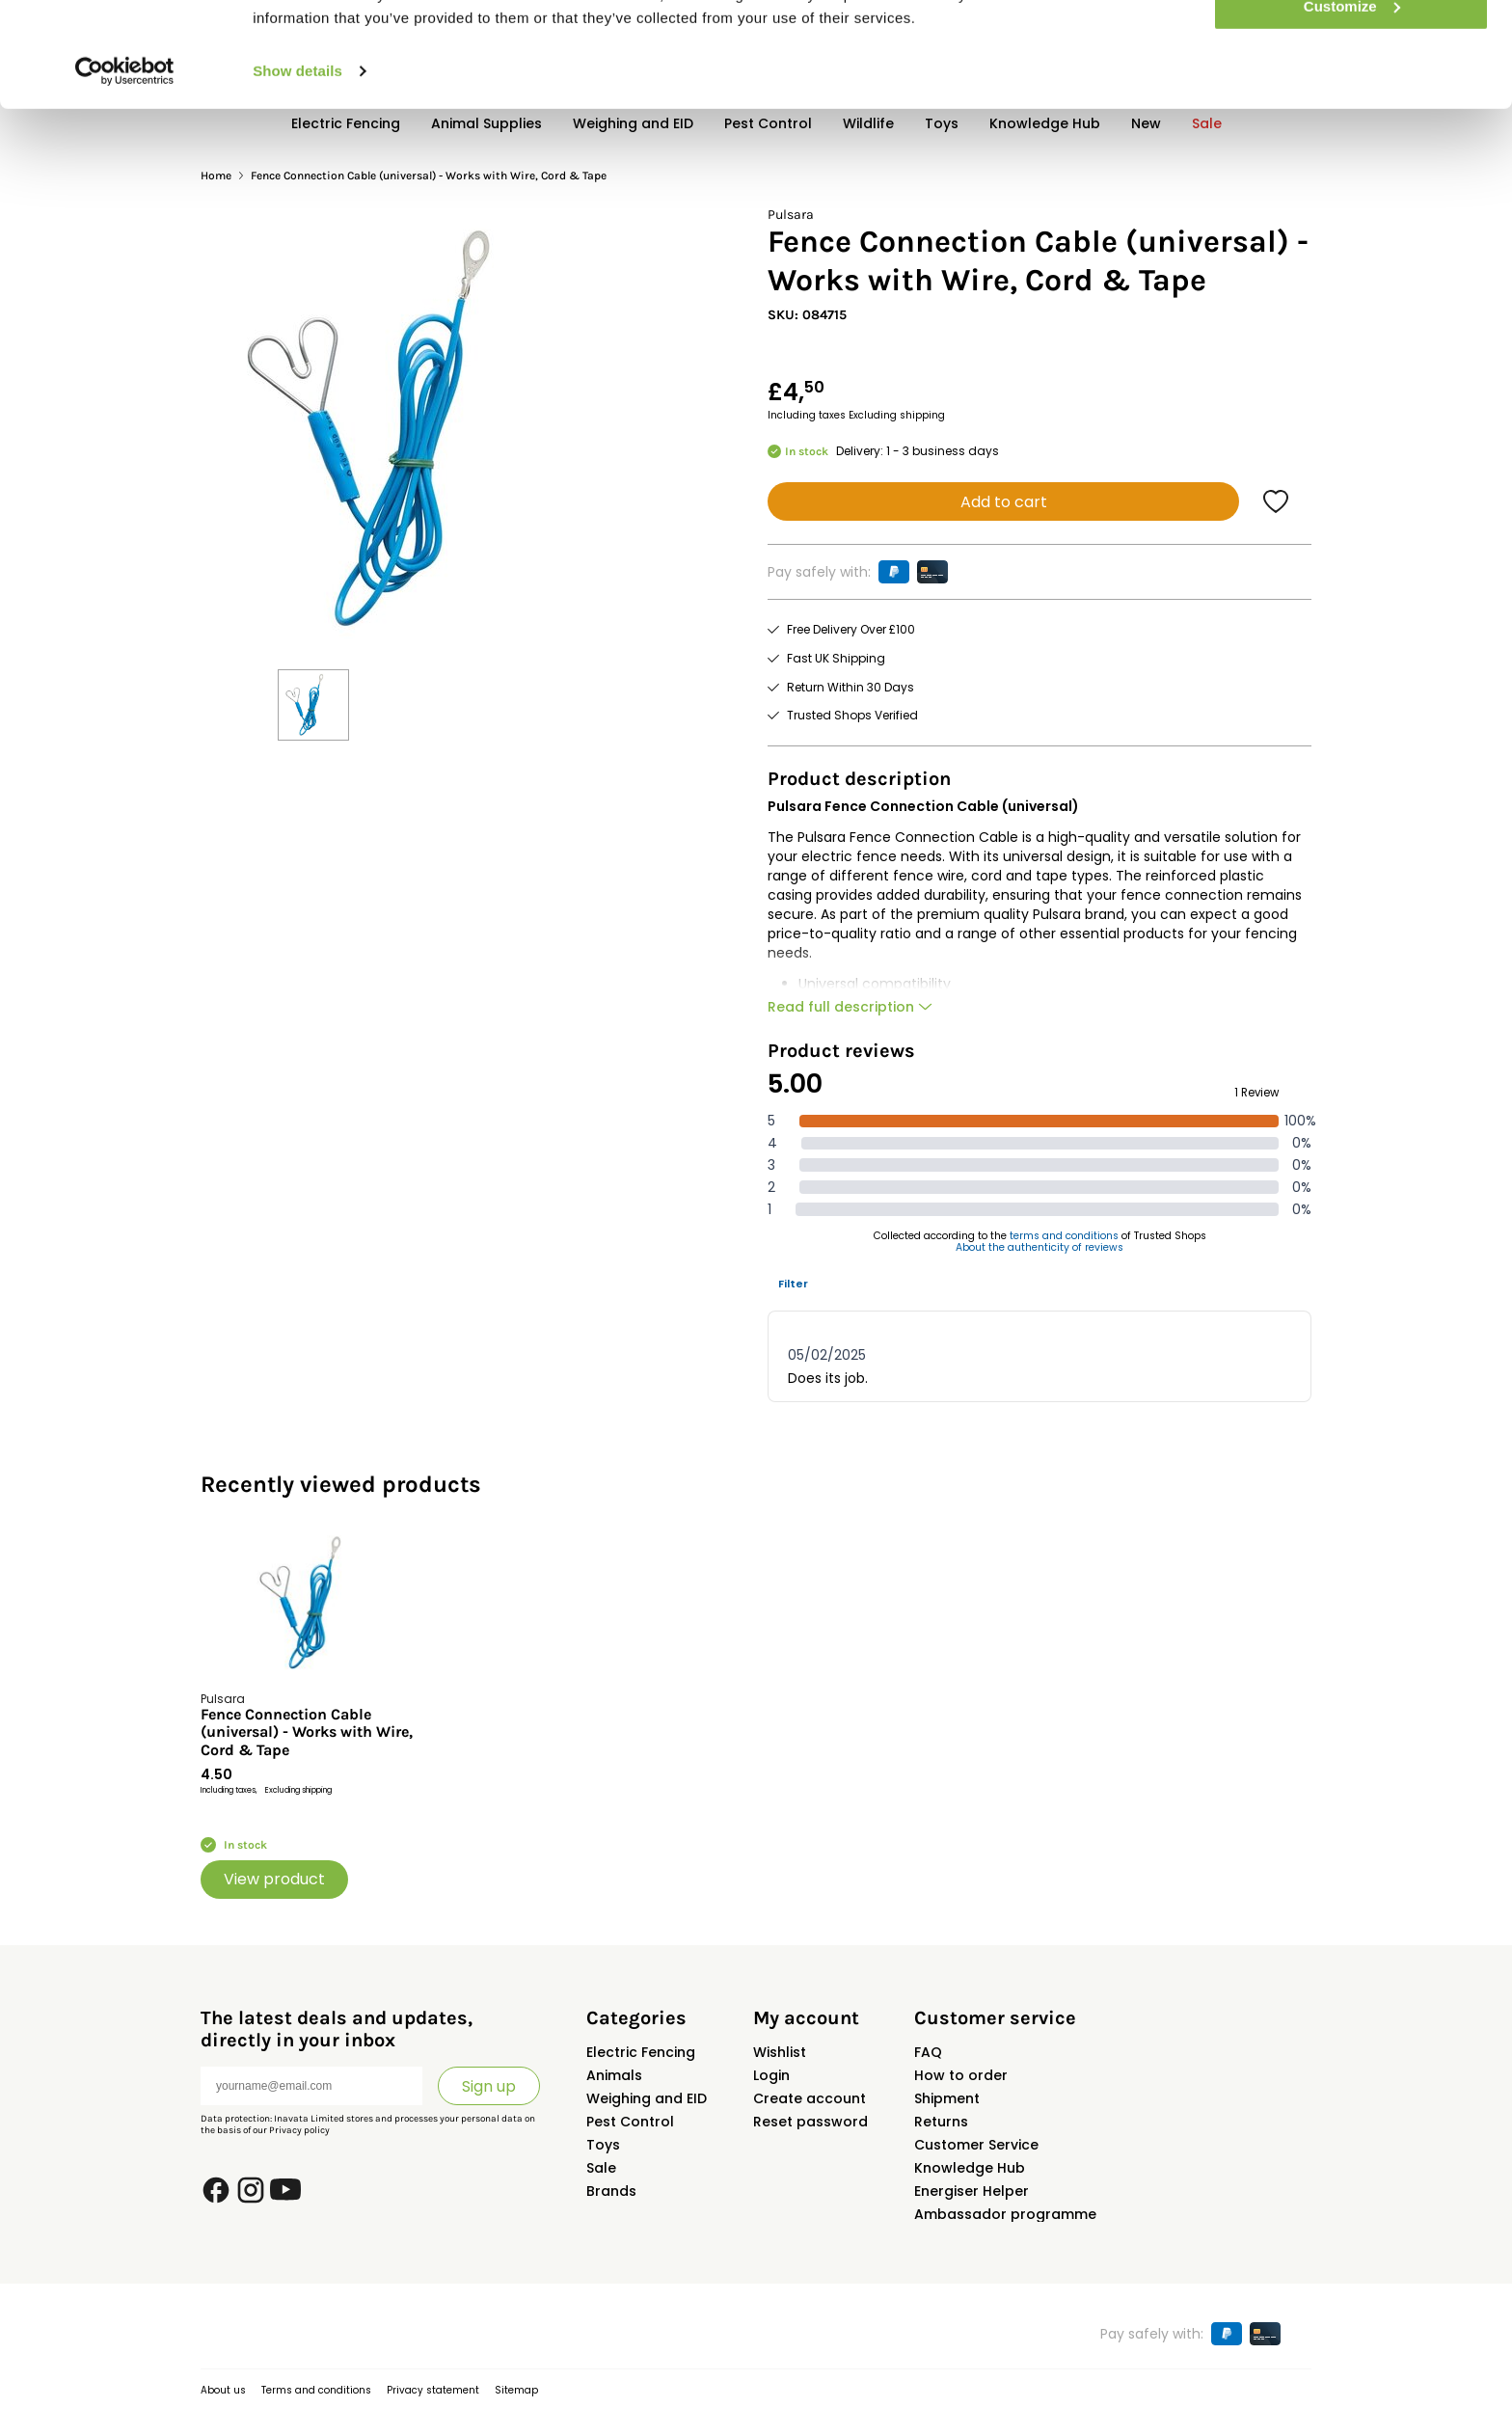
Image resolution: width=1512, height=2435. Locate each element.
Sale (601, 2168)
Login (771, 2075)
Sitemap (516, 2390)
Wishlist (779, 2052)
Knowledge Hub (969, 2168)
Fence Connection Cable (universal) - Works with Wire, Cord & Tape (307, 1732)
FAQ (928, 2052)
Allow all (1351, 48)
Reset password (810, 2121)
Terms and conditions (316, 2390)
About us (223, 2390)
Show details (297, 169)
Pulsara (791, 214)
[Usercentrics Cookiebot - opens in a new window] (124, 169)
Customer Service (976, 2144)
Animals (614, 2075)
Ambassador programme (1005, 2214)
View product (274, 1879)
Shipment (947, 2098)
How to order (961, 2075)
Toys (603, 2144)
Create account (809, 2098)
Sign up (489, 2086)
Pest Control (630, 2121)
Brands (611, 2191)
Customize (1352, 104)
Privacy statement (433, 2390)
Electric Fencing (640, 2052)
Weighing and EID (646, 2098)
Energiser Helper (971, 2191)
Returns (941, 2121)
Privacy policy (299, 2130)
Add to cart (1003, 502)
